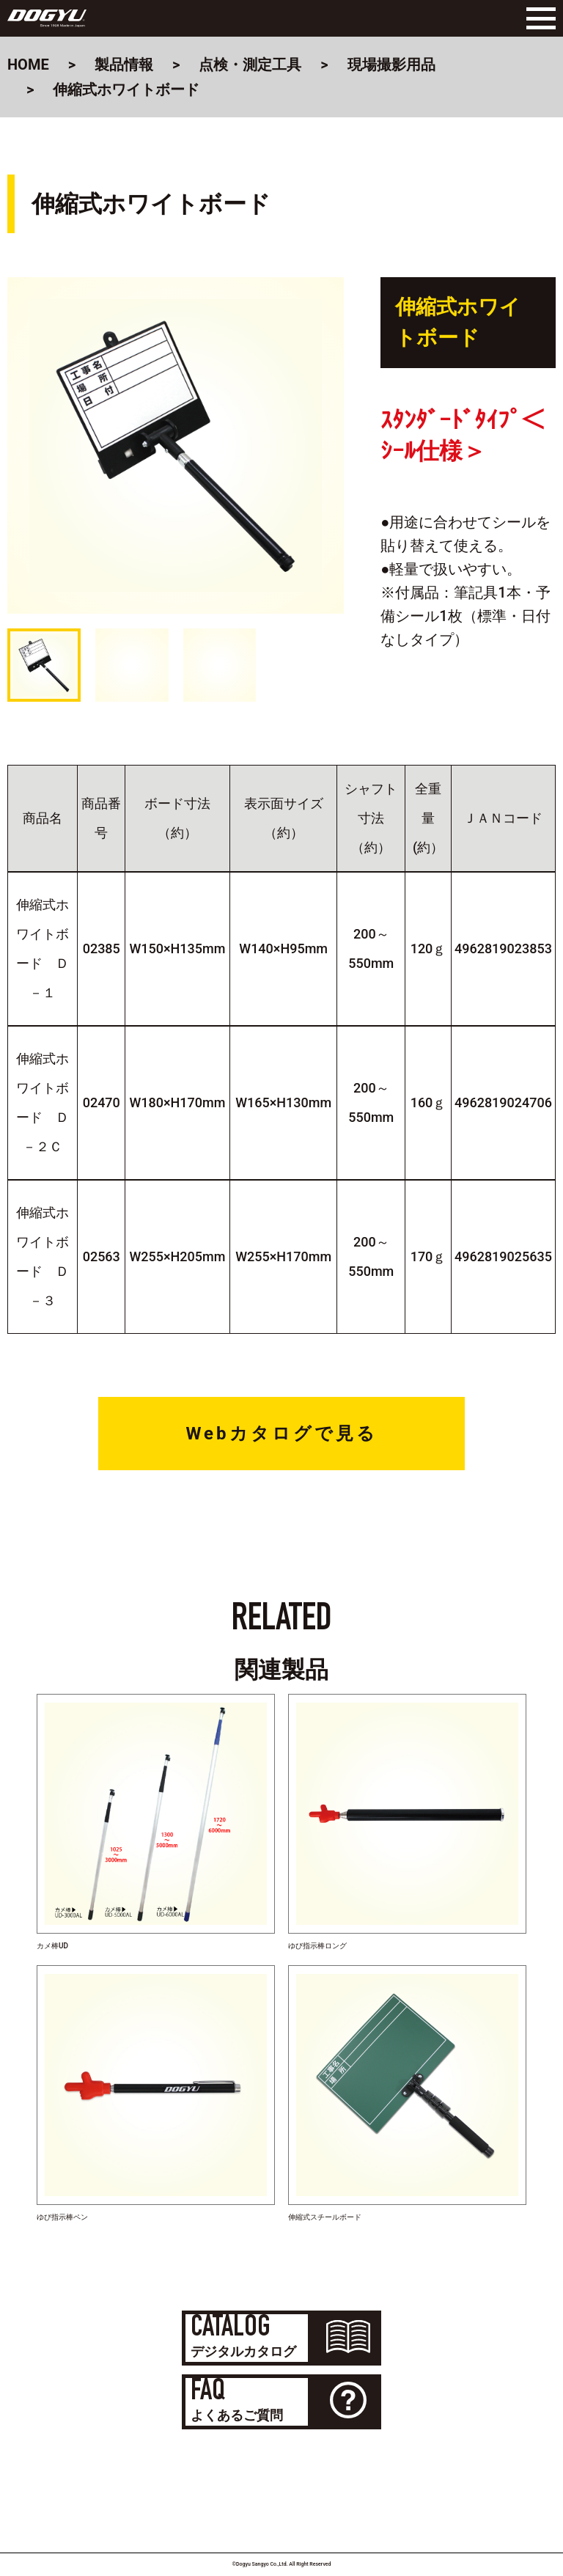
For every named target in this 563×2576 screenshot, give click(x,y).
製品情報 (124, 64)
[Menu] (537, 18)
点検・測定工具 (250, 64)
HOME (28, 64)
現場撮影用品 (391, 64)
